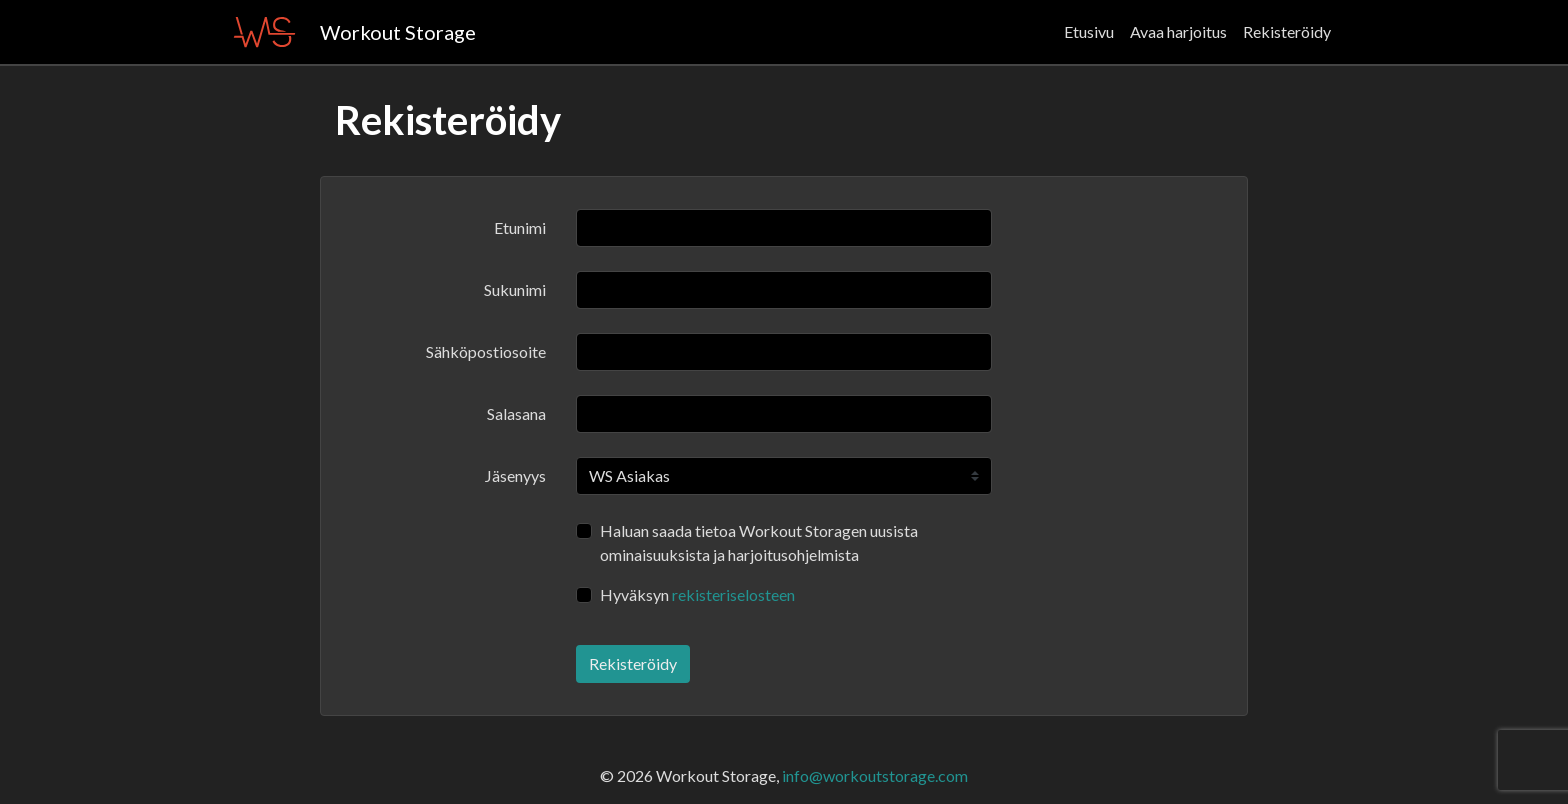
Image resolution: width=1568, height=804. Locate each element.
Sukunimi (515, 289)
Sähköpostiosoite (486, 351)
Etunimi (520, 227)
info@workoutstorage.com (875, 775)
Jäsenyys (515, 475)
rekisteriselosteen (733, 594)
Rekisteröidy (1287, 31)
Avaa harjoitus (1178, 31)
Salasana (516, 413)
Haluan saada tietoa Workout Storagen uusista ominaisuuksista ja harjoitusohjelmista (759, 542)
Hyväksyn (697, 594)
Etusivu (1089, 31)
